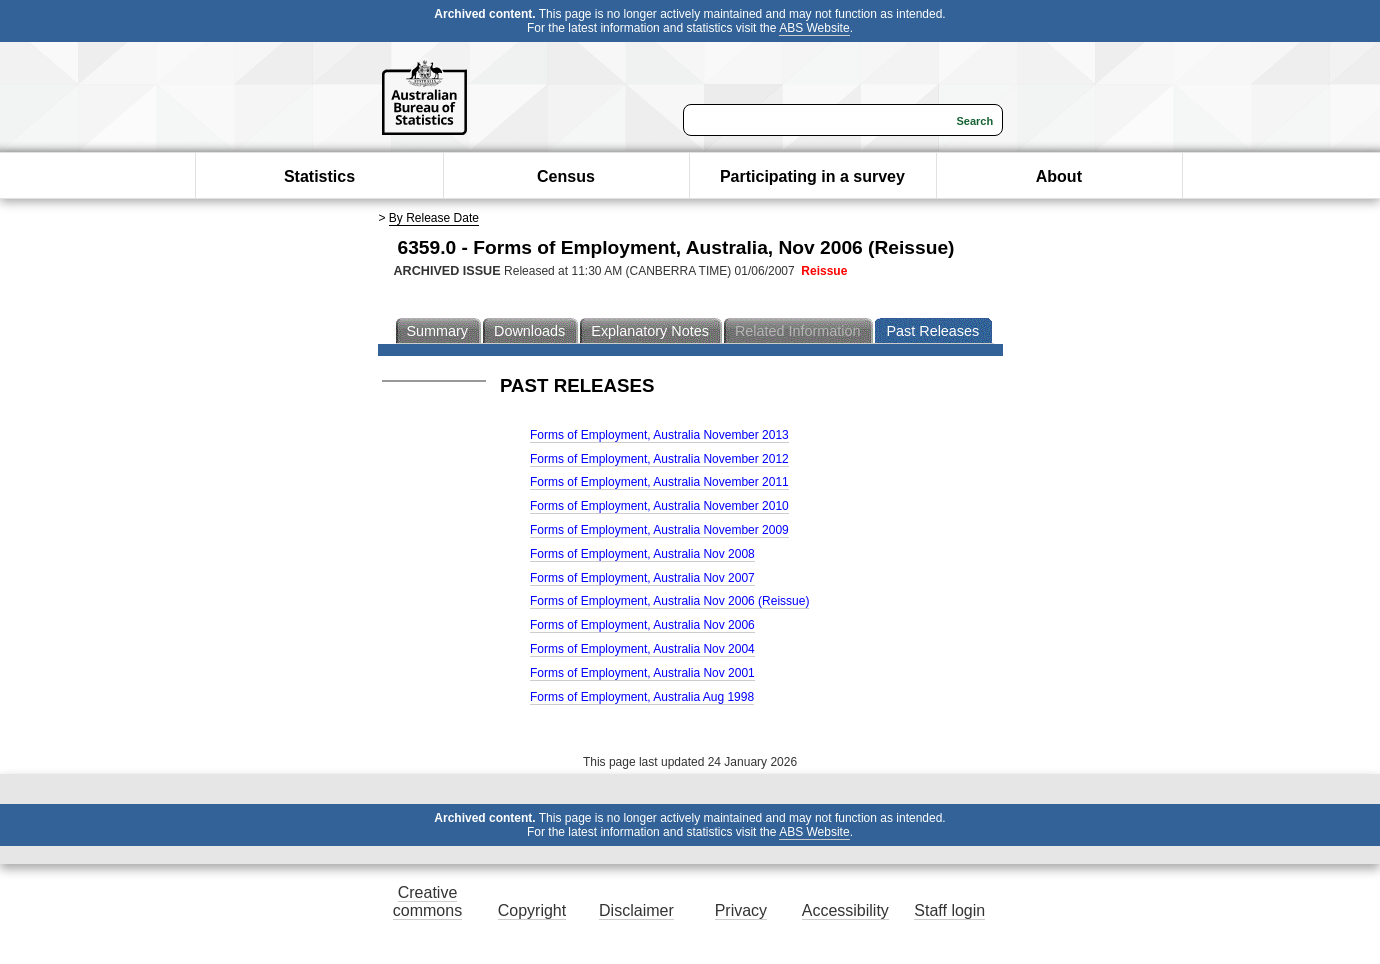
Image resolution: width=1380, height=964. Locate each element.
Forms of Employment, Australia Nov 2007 (642, 578)
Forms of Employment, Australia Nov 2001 (642, 673)
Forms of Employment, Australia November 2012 (659, 459)
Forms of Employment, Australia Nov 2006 (642, 625)
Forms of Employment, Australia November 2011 (659, 482)
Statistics (319, 176)
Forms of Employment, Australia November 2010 (659, 506)
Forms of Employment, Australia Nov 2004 (642, 649)
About (1059, 176)
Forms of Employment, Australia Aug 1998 (642, 697)
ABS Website (814, 28)
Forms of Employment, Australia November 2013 (659, 435)
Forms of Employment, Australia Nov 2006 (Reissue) (669, 601)
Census (566, 176)
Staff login (949, 910)
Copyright (532, 910)
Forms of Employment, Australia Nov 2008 (642, 554)
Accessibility (845, 910)
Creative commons (427, 901)
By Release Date (434, 218)
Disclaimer (636, 910)
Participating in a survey (812, 176)
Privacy (741, 910)
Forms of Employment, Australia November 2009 (659, 530)
